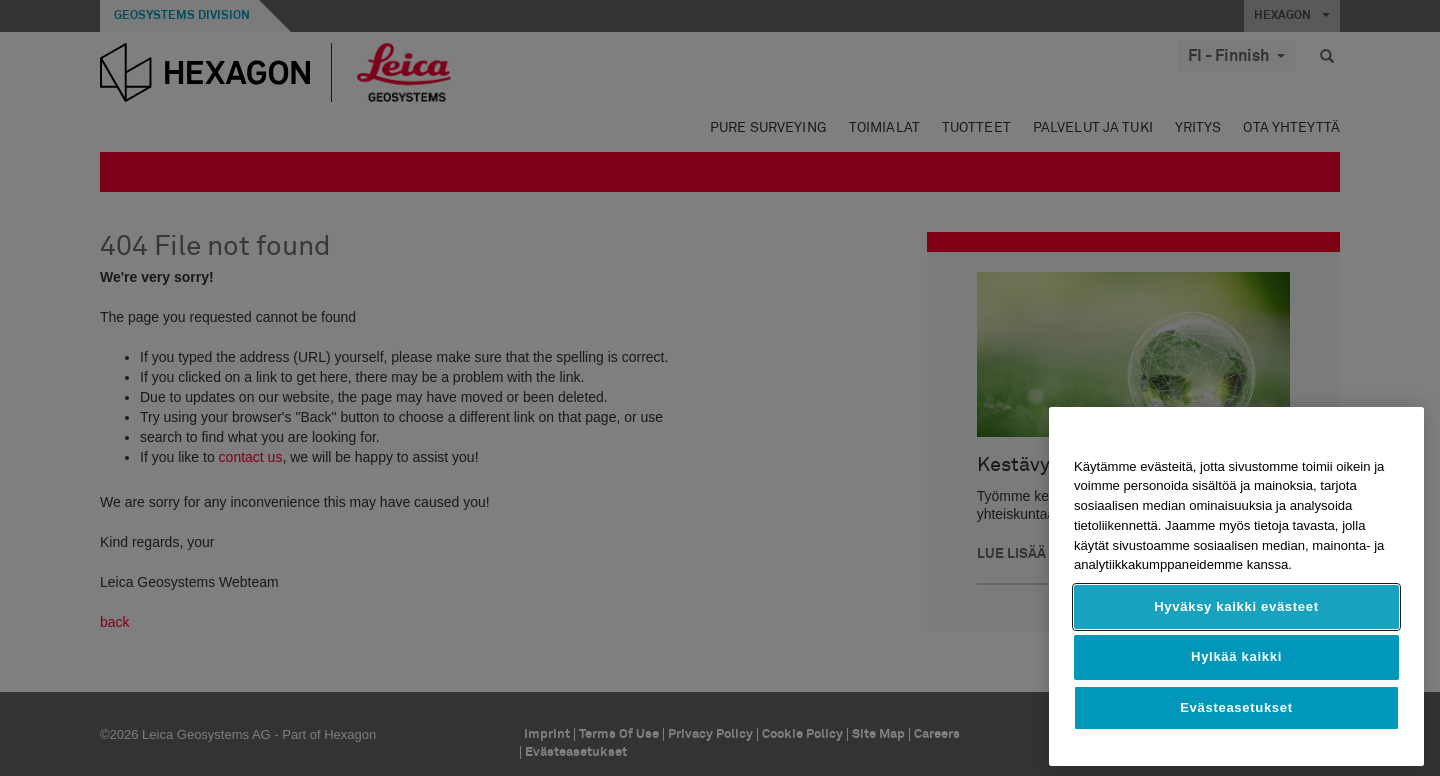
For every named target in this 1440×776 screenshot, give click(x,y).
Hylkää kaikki (1236, 656)
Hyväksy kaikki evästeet (1236, 606)
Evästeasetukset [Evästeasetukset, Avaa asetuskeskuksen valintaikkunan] (1236, 707)
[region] (1236, 586)
